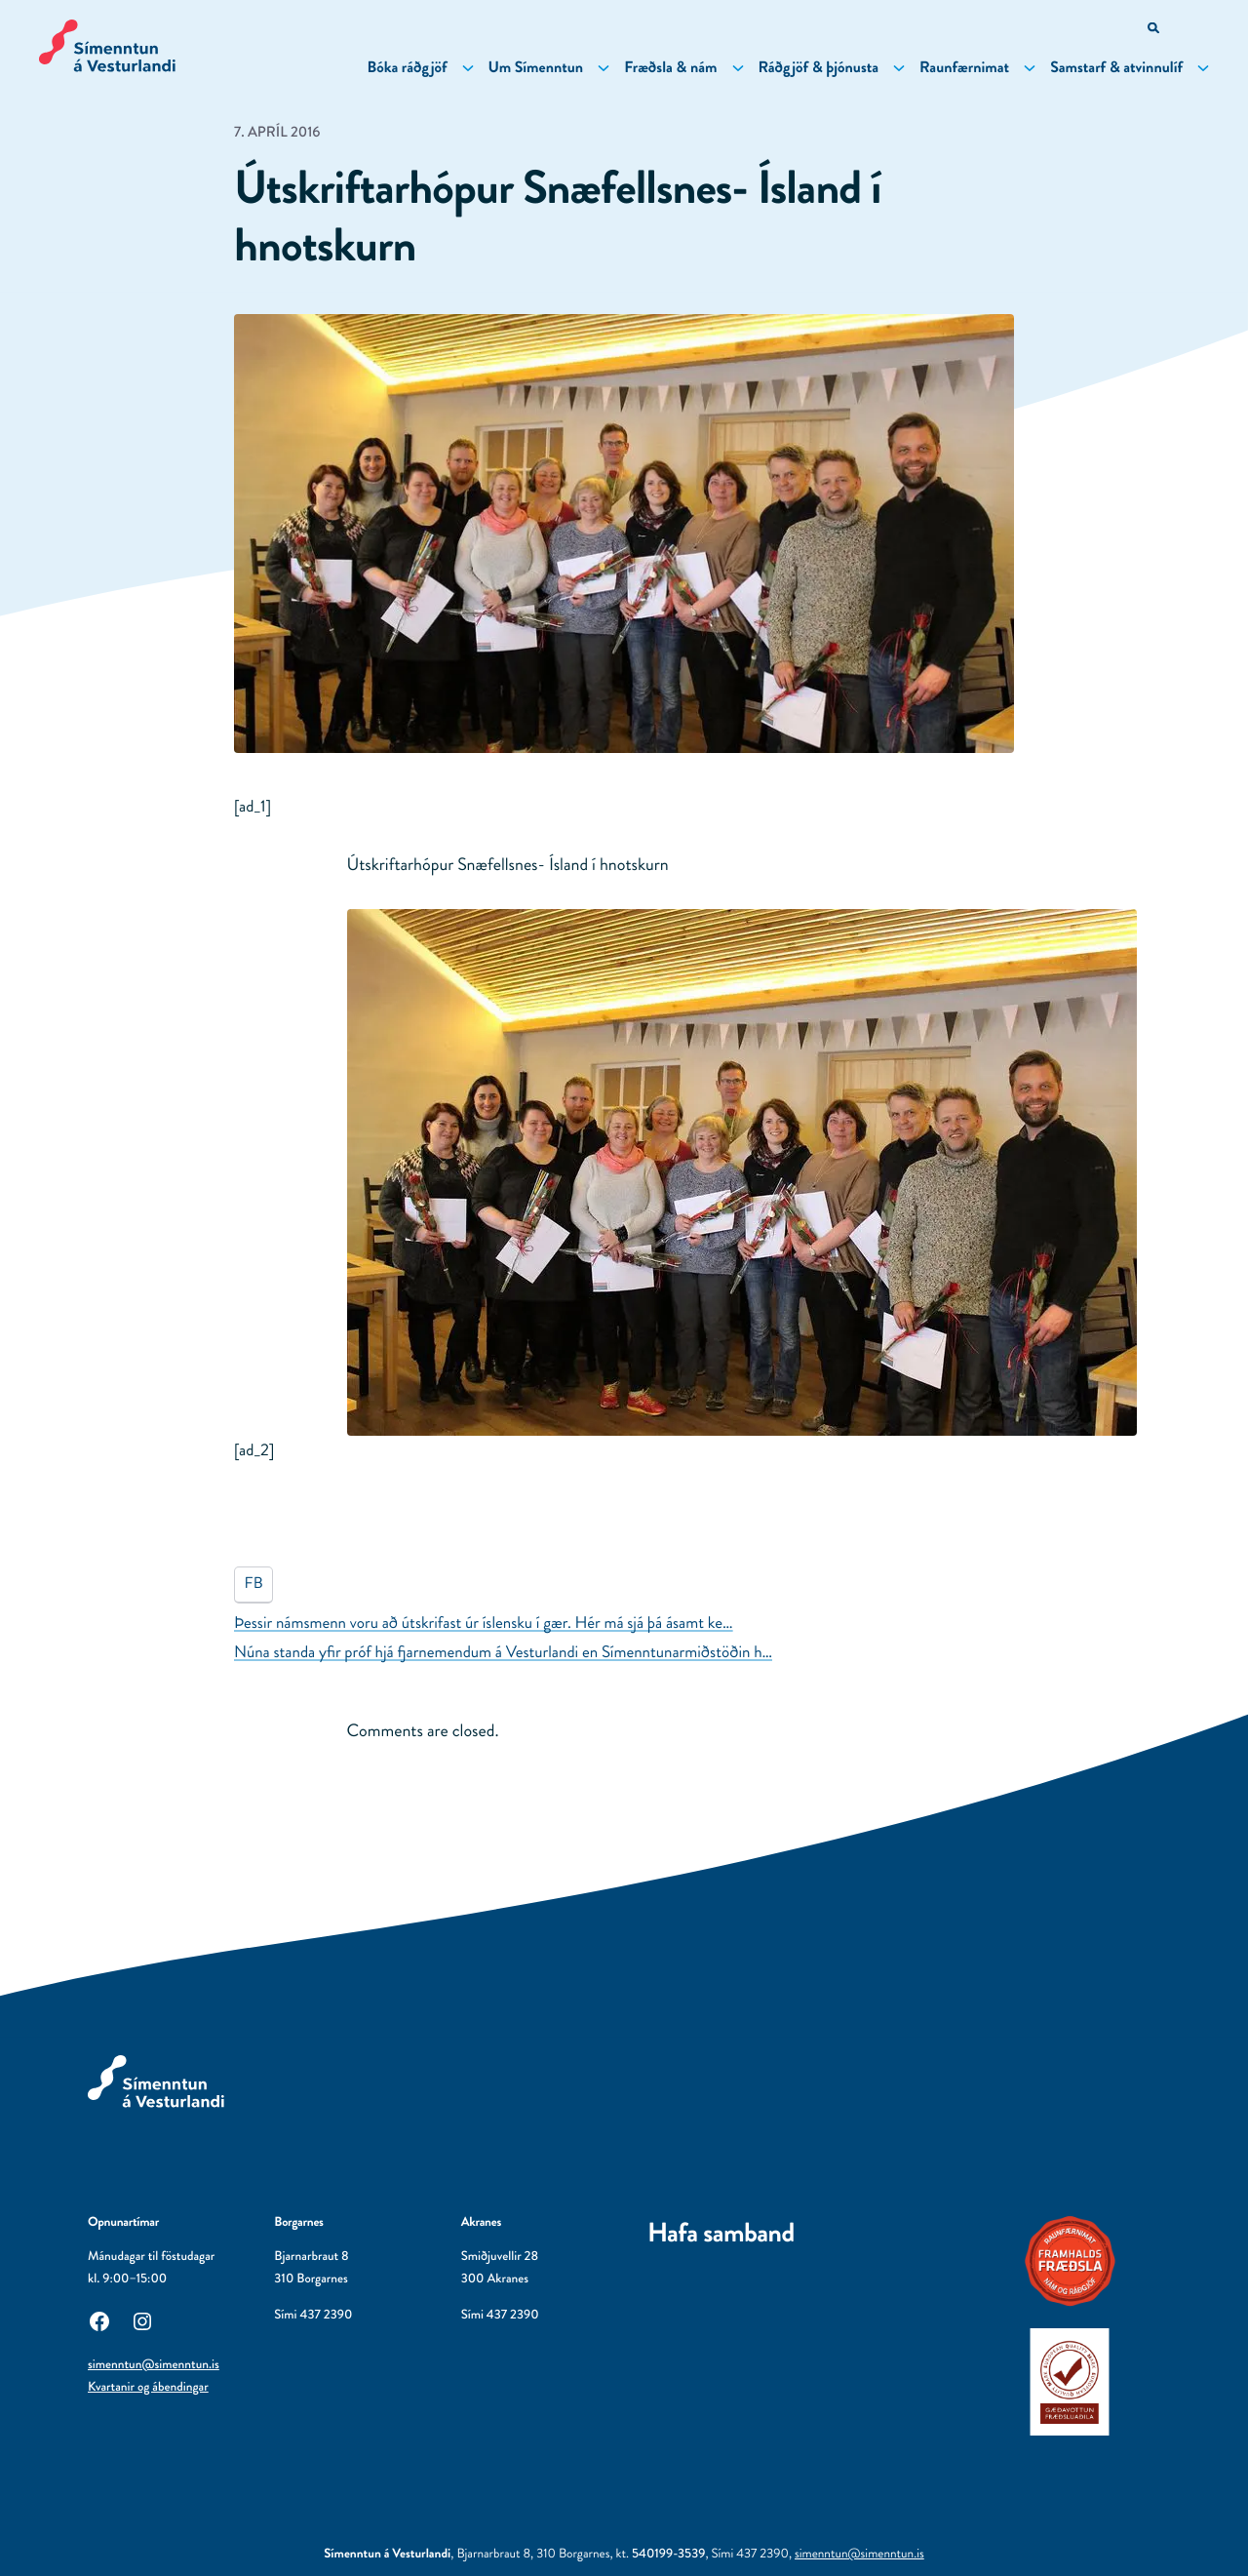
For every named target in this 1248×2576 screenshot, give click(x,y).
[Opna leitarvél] (1155, 29)
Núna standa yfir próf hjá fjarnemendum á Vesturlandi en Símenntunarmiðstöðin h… (503, 1652)
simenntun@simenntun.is (153, 2365)
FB (254, 1583)
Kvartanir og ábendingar (148, 2387)
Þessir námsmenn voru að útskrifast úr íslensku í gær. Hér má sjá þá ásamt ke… (483, 1623)
